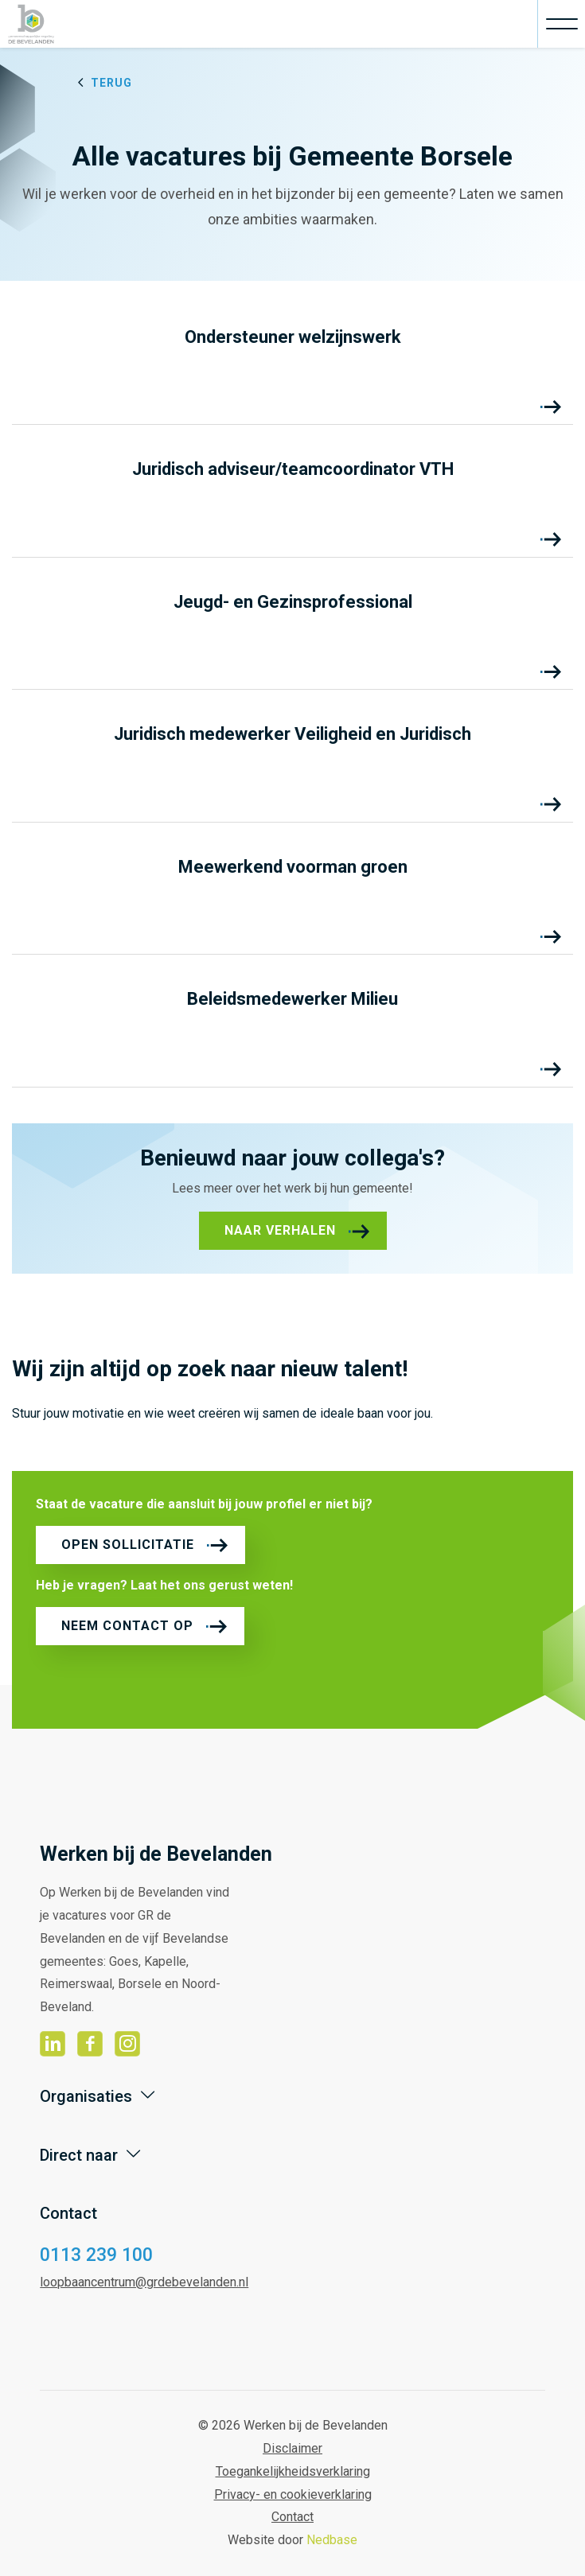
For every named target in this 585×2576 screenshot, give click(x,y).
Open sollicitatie (127, 1544)
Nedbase (331, 2539)
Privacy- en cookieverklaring (293, 2494)
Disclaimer (292, 2448)
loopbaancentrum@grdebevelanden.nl (144, 2282)
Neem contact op (127, 1625)
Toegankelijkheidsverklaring (293, 2471)
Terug (111, 82)
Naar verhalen (280, 1230)
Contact (292, 2516)
